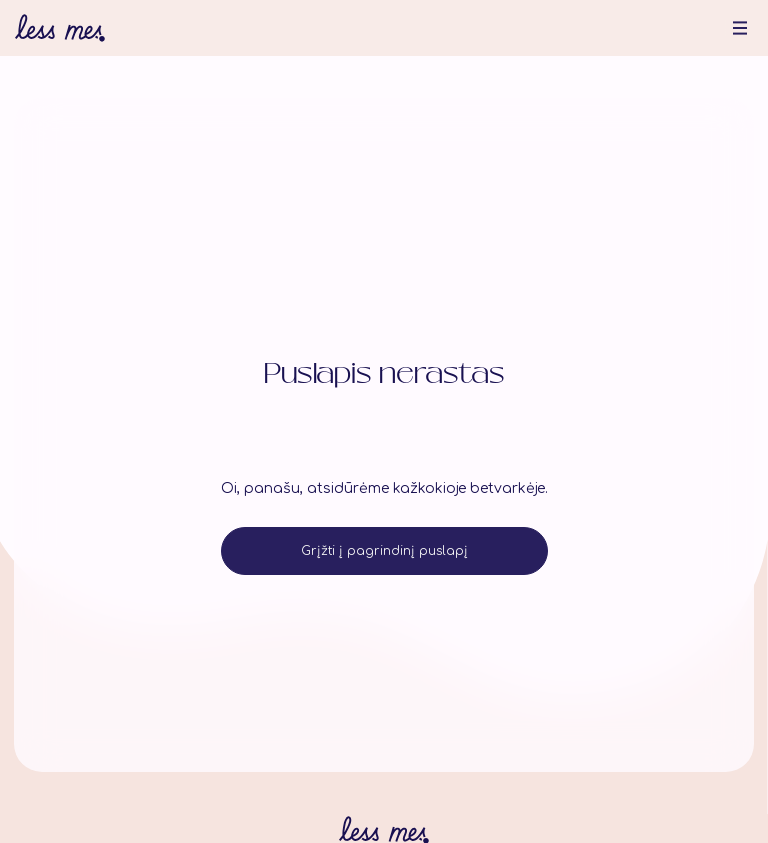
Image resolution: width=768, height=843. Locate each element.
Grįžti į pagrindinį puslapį (384, 551)
